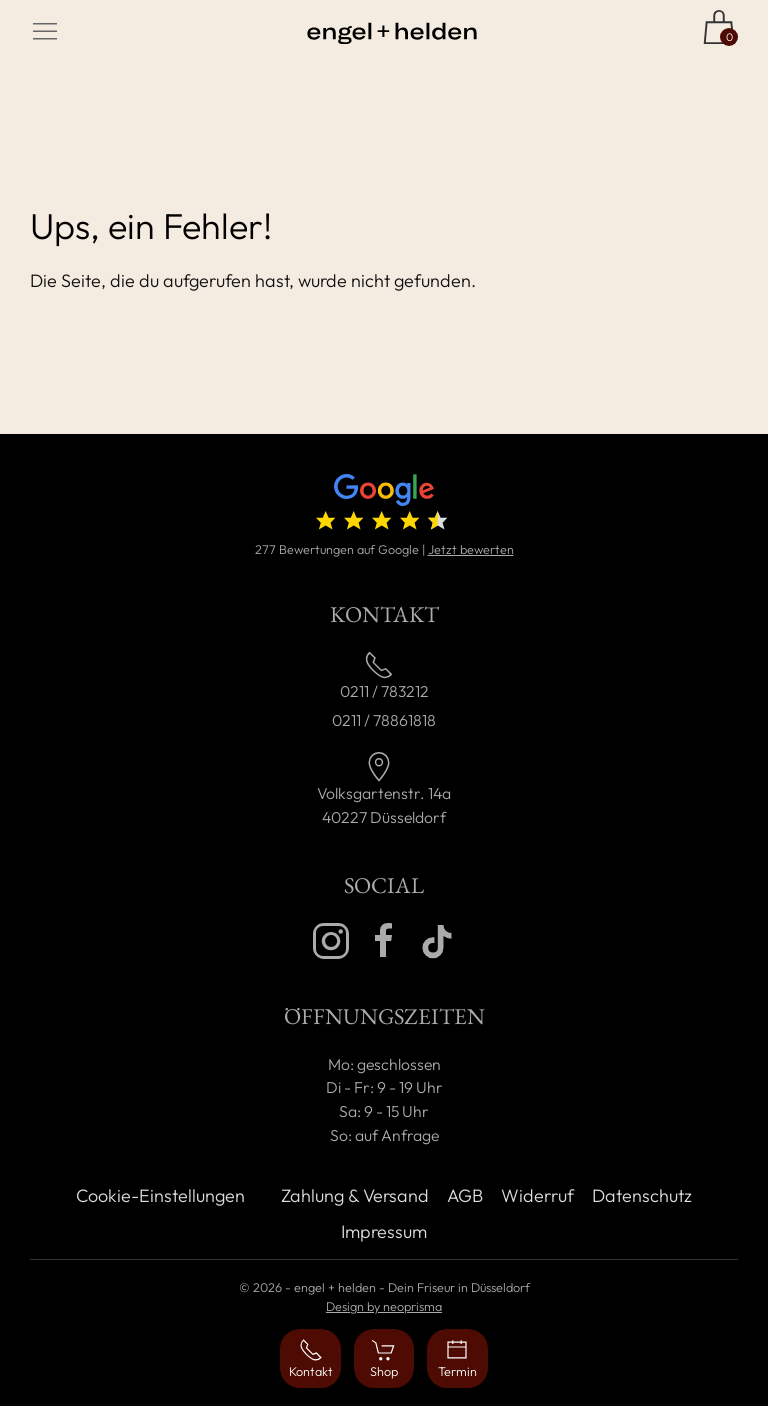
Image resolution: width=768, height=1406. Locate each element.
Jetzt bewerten (471, 549)
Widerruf (537, 1195)
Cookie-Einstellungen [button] (160, 1195)
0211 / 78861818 (384, 720)
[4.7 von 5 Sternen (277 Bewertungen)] (383, 506)
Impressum (384, 1231)
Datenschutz (642, 1195)
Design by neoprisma (384, 1306)
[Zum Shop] (719, 27)
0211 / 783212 (384, 691)
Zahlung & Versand (355, 1195)
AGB (465, 1195)
